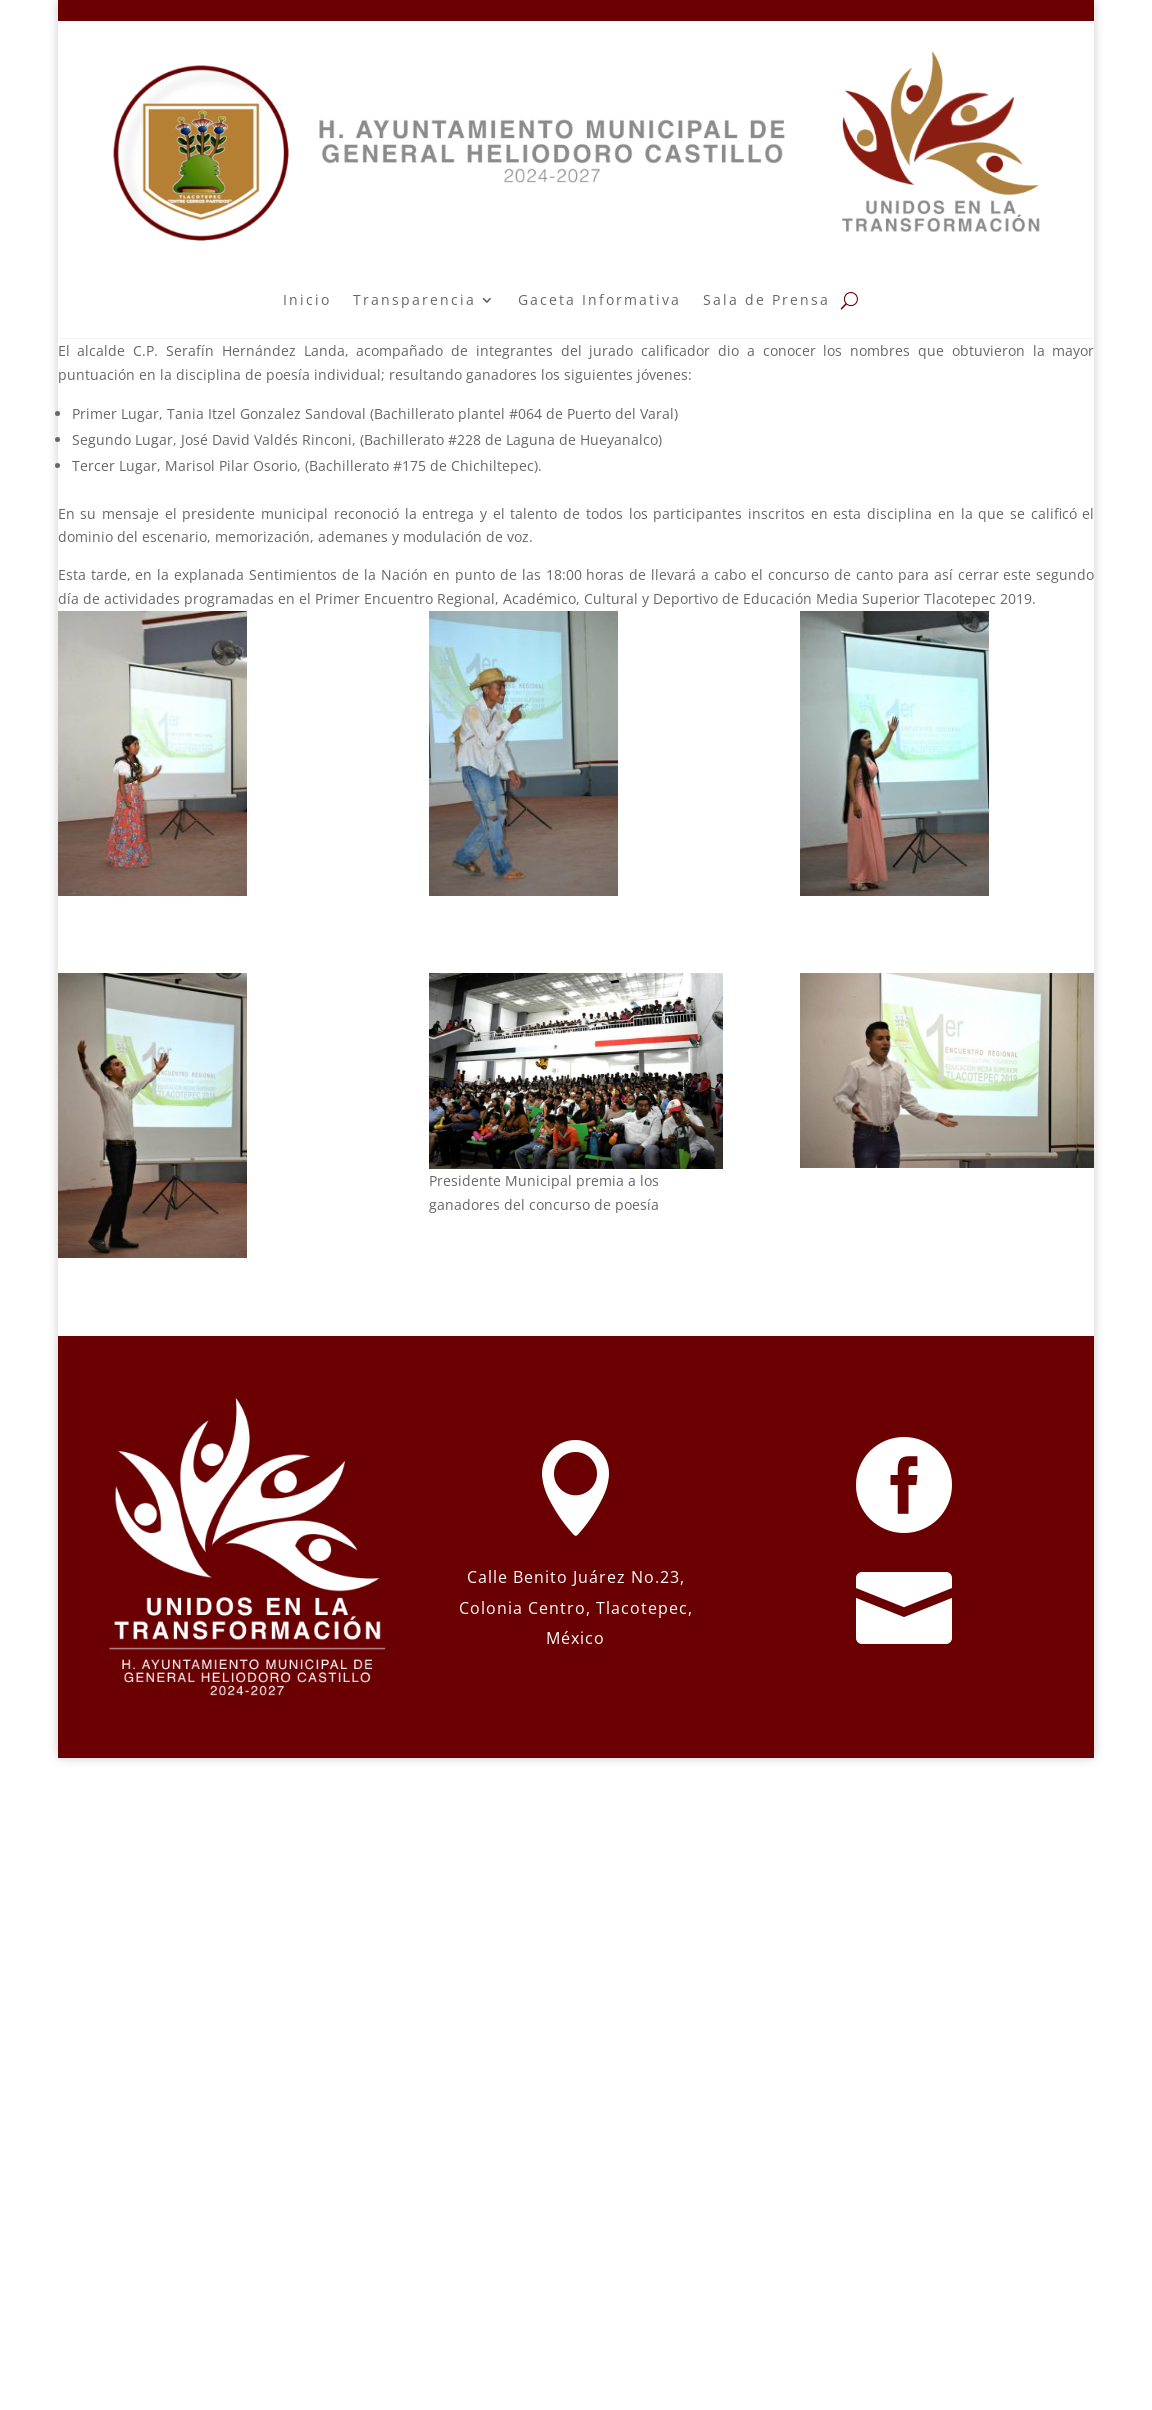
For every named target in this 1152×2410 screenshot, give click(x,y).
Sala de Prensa (766, 299)
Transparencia (414, 299)
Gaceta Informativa (599, 299)
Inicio (307, 299)
